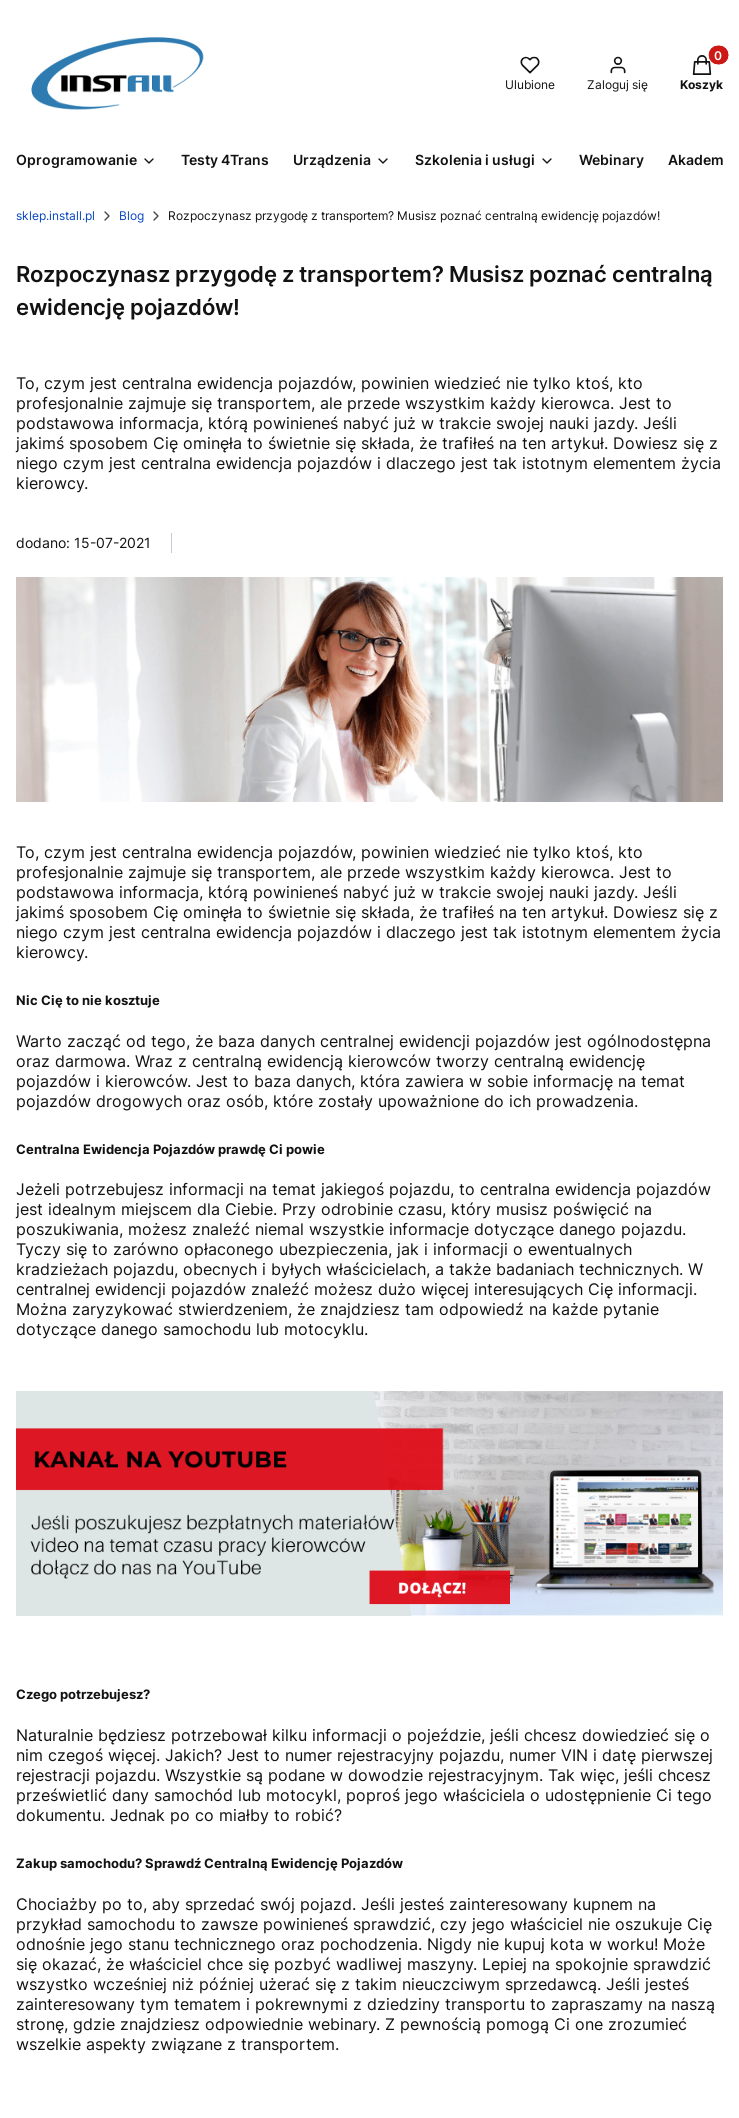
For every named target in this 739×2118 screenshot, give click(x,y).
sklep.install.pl (55, 215)
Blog (131, 215)
